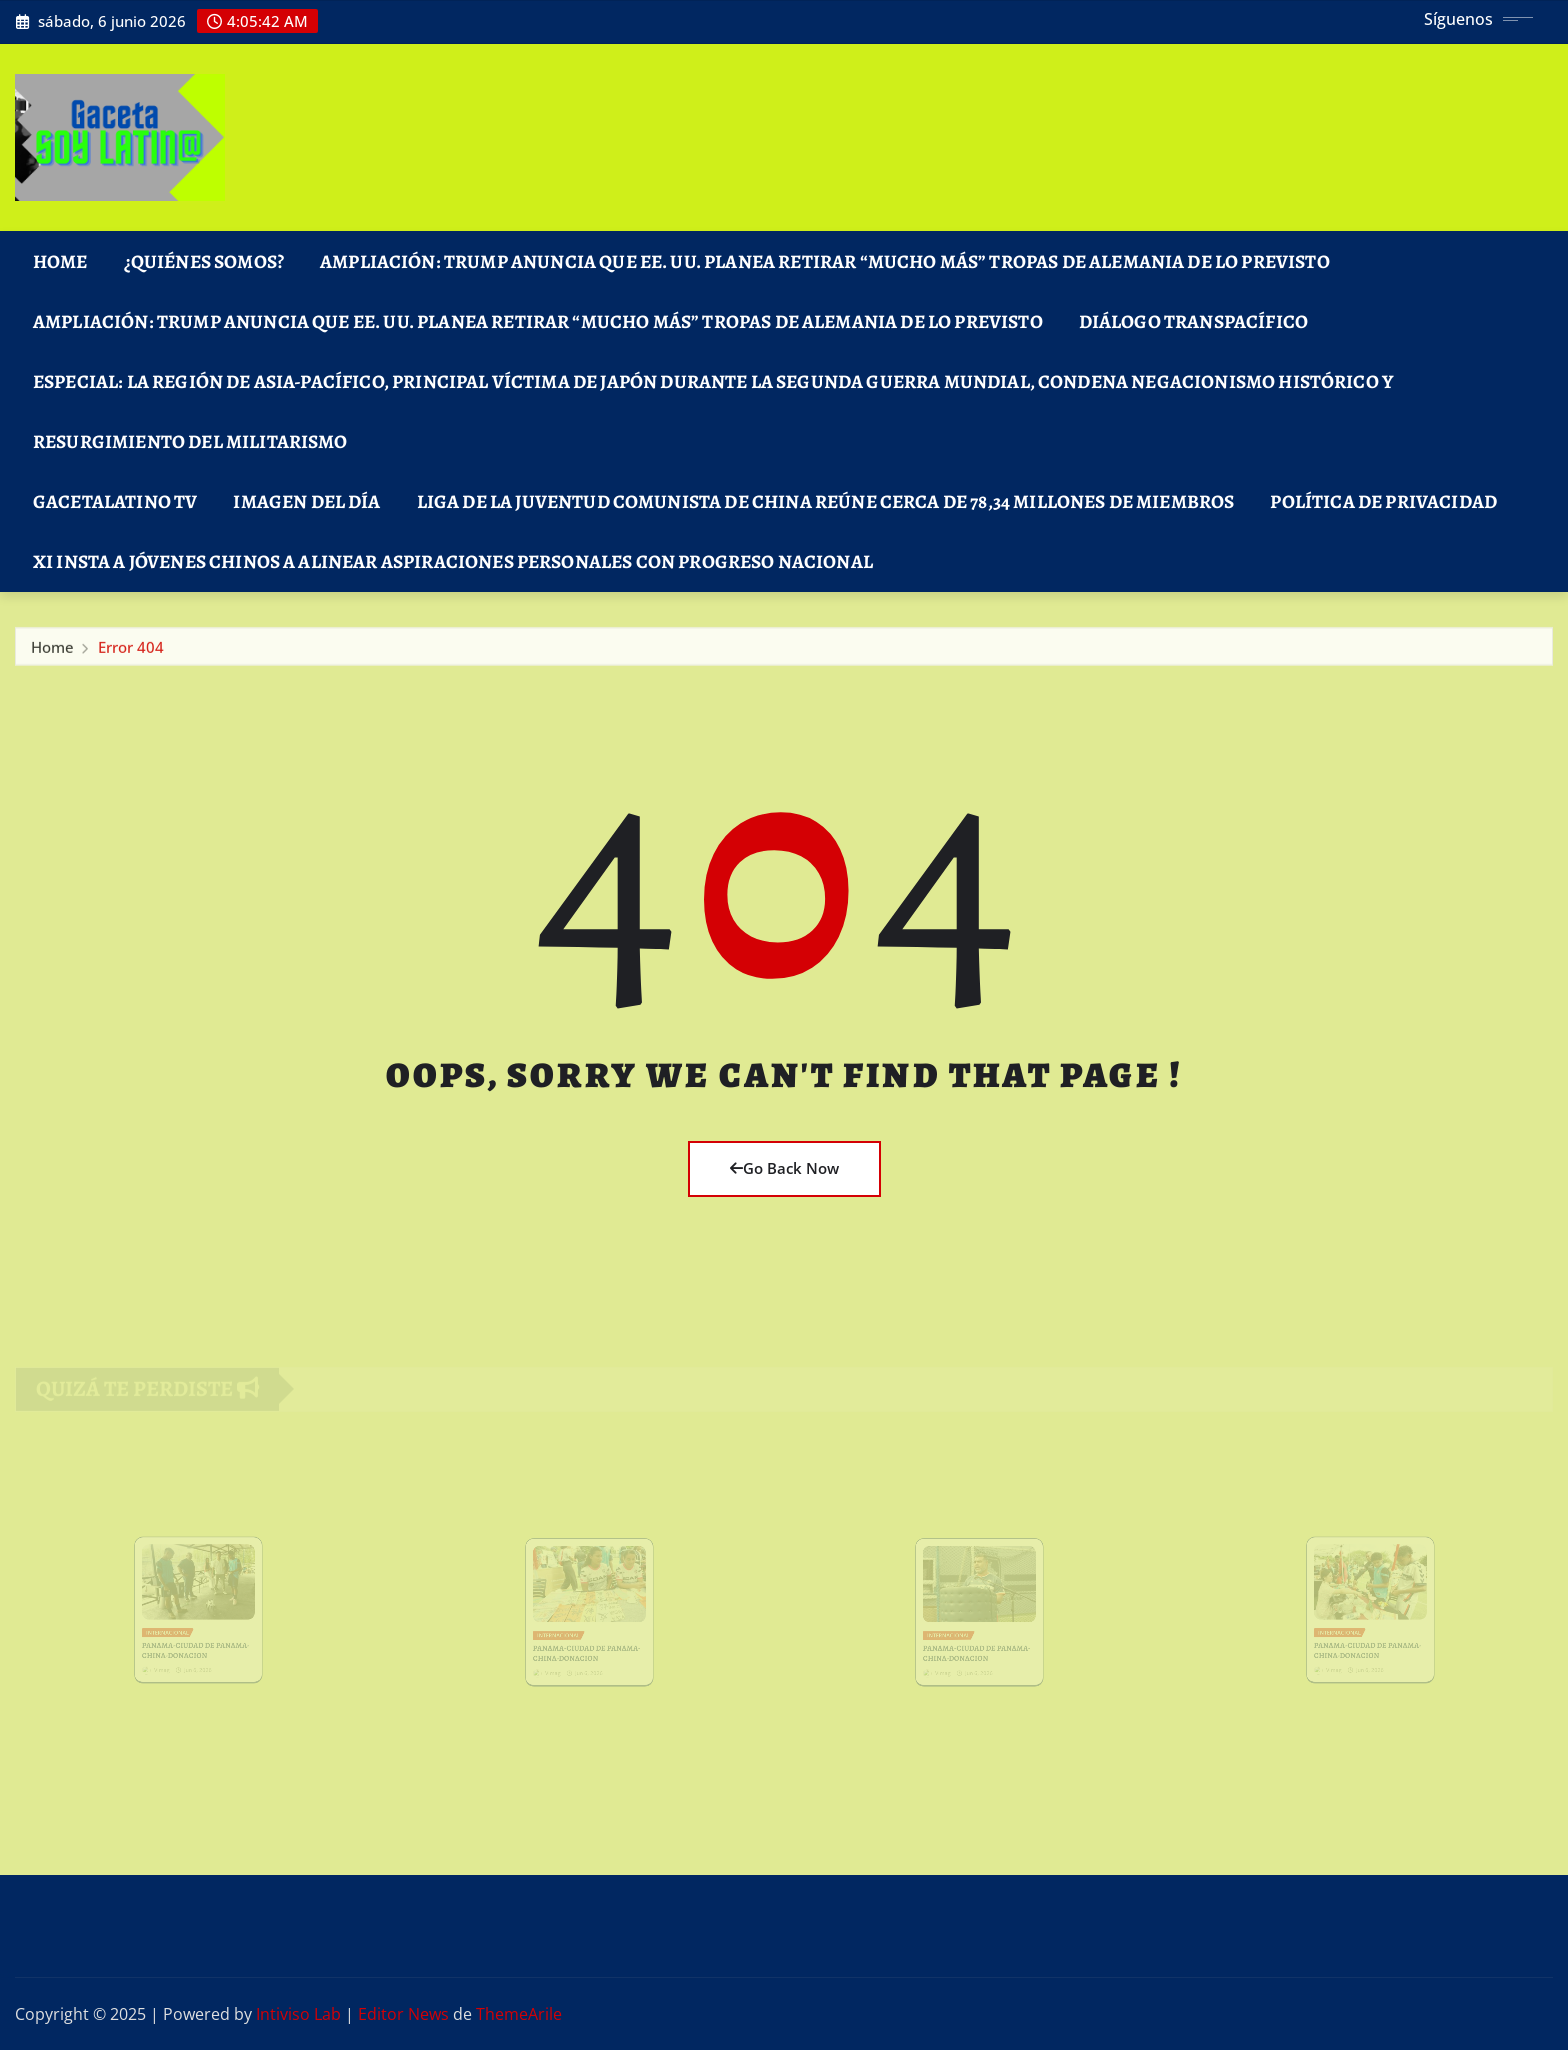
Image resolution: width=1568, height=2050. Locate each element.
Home (60, 261)
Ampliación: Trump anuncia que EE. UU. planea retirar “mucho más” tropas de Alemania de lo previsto (825, 261)
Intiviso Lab (298, 2014)
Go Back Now (784, 1168)
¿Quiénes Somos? (204, 261)
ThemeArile (519, 2014)
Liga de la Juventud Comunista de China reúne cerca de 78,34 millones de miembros (826, 501)
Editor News (403, 2014)
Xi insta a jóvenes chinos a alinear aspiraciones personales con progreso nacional (453, 561)
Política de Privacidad (1383, 501)
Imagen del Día (306, 501)
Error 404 (131, 651)
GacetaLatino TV (115, 501)
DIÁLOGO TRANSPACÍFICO (1193, 321)
